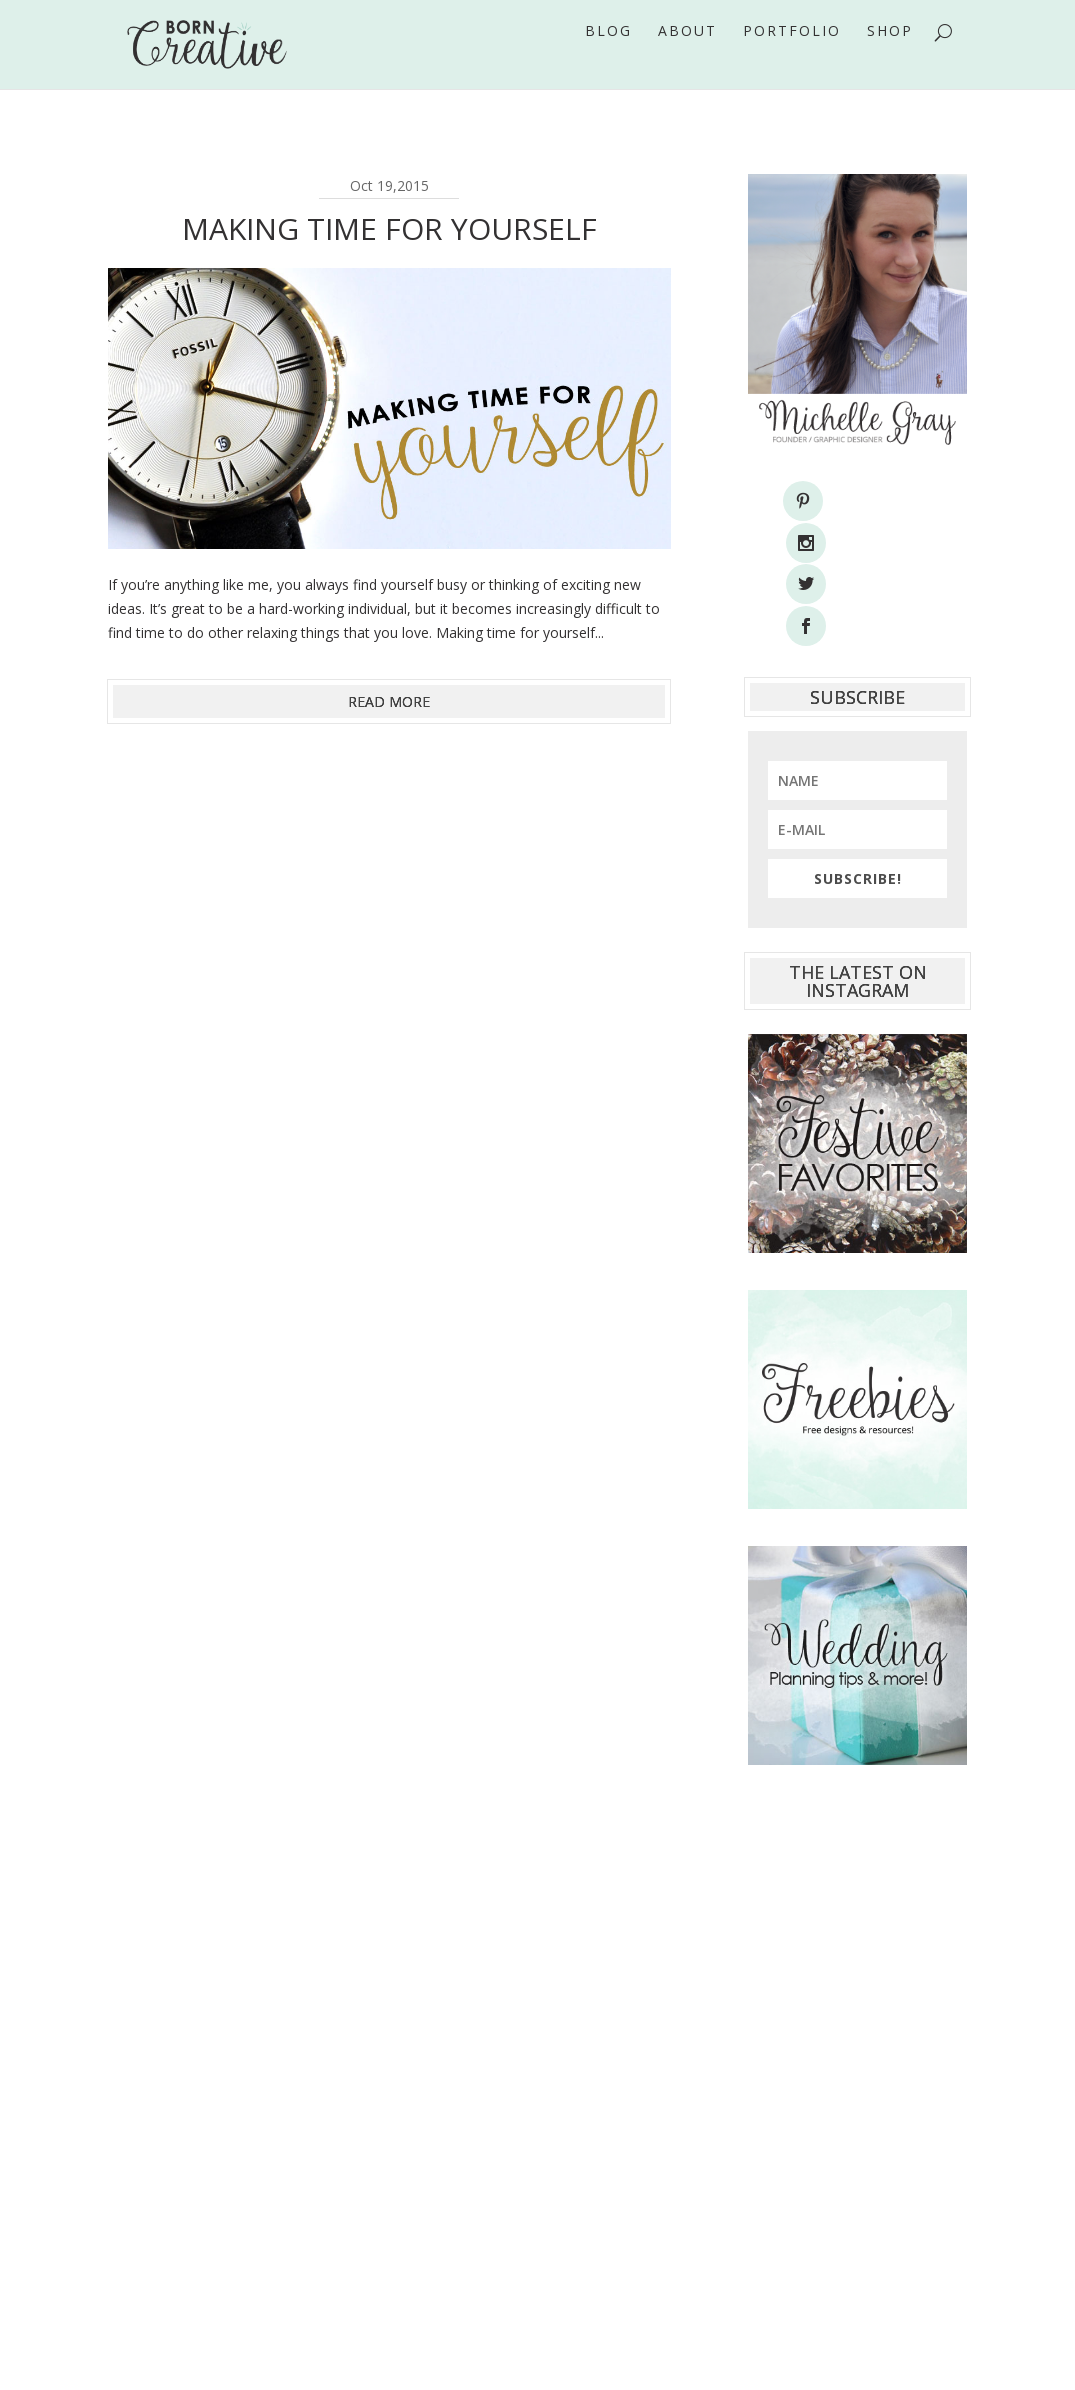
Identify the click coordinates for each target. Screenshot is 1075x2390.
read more (389, 701)
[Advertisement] (857, 1978)
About (687, 59)
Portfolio (792, 59)
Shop (890, 59)
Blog (608, 59)
